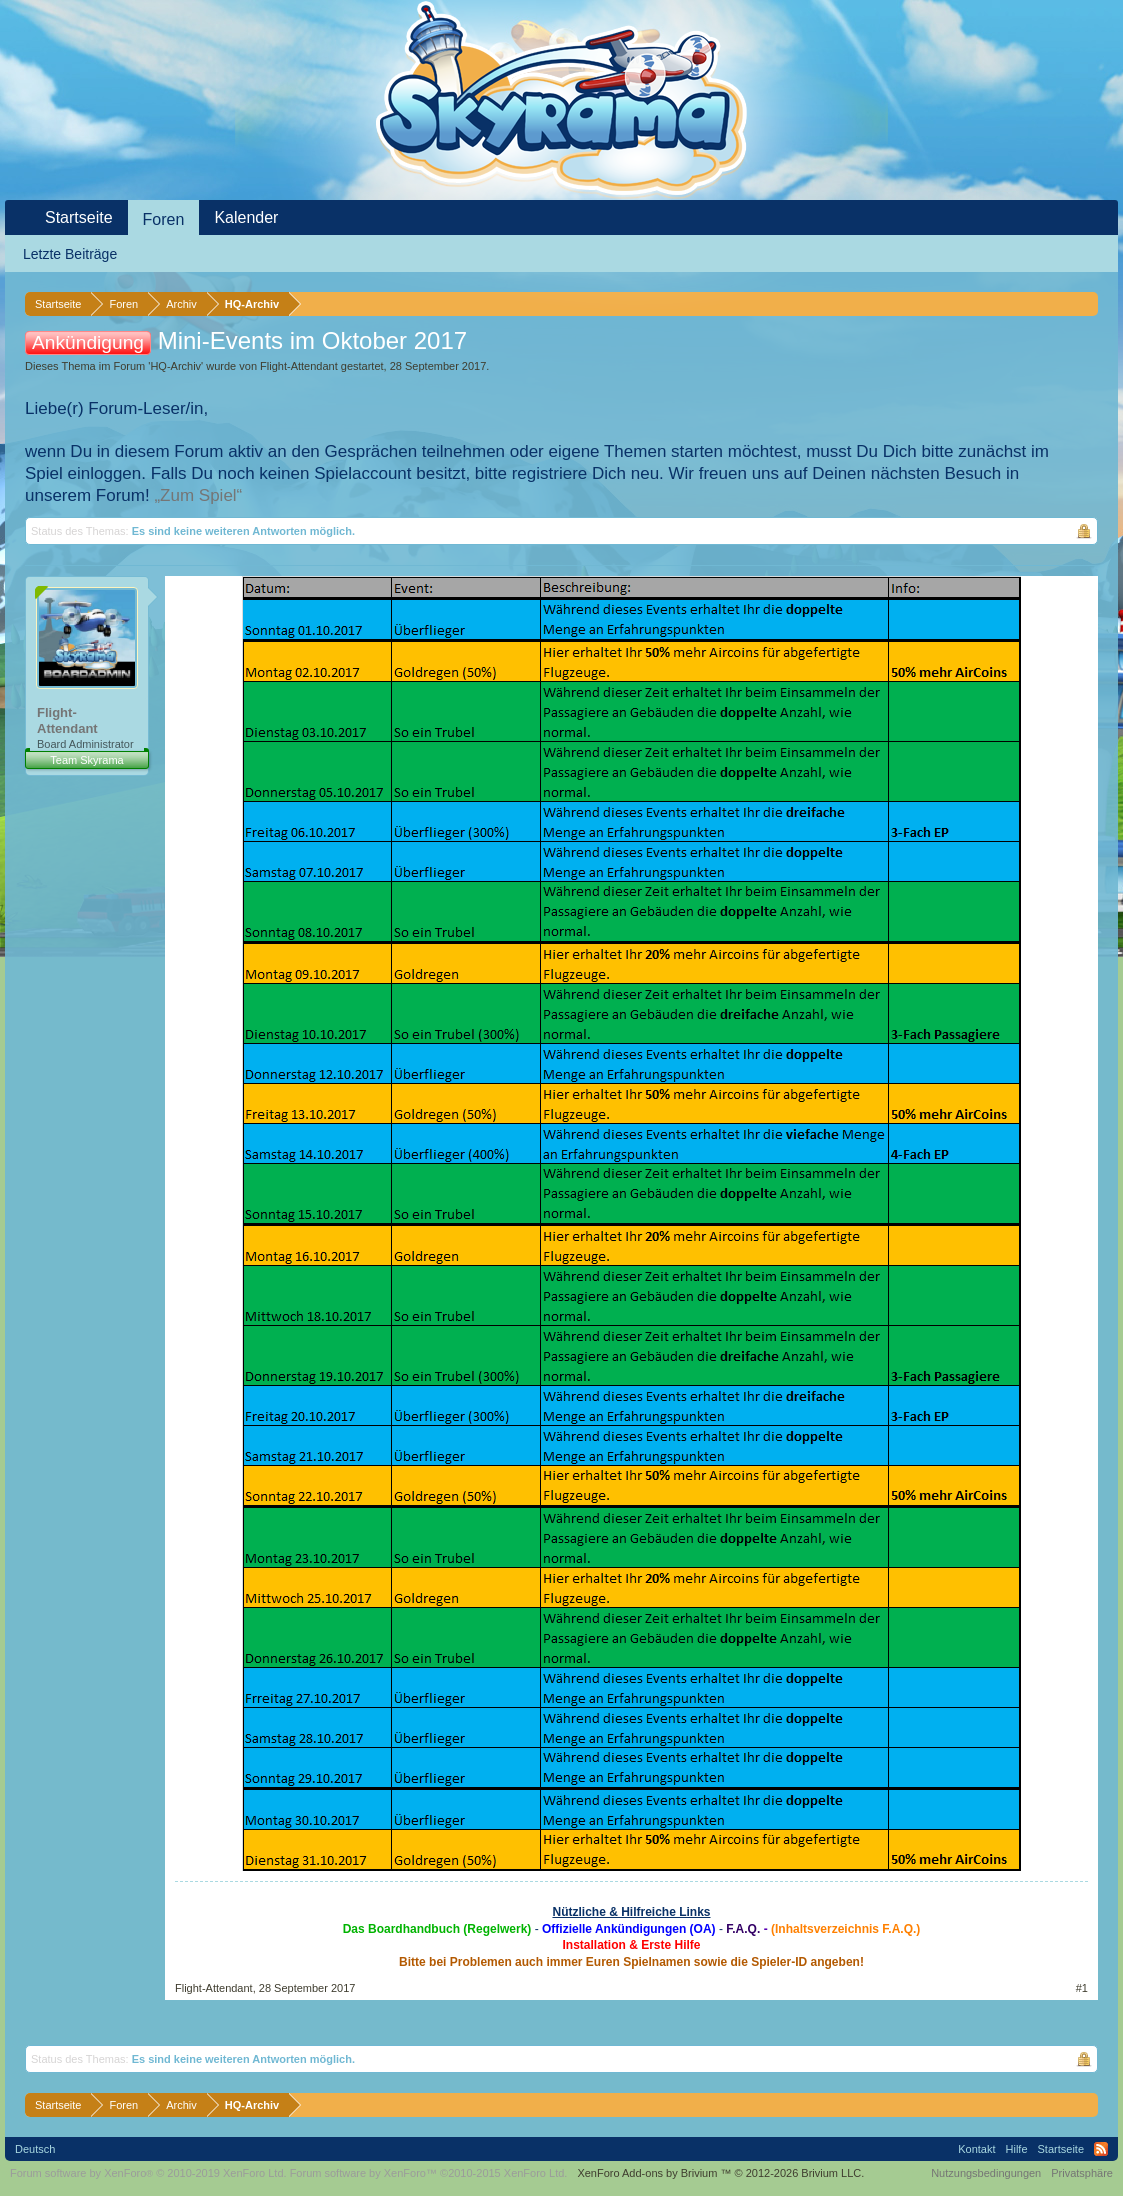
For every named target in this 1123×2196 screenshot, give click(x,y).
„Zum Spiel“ (198, 495)
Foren (164, 219)
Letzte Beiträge (70, 254)
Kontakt (976, 2149)
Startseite (79, 217)
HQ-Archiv (175, 366)
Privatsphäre (1082, 2173)
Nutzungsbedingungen (986, 2173)
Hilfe (1017, 2149)
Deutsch (35, 2149)
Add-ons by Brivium (720, 2173)
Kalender (246, 217)
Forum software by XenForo (148, 2173)
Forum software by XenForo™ (429, 2173)
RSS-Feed (1101, 2149)
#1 (1082, 1988)
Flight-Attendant (299, 366)
